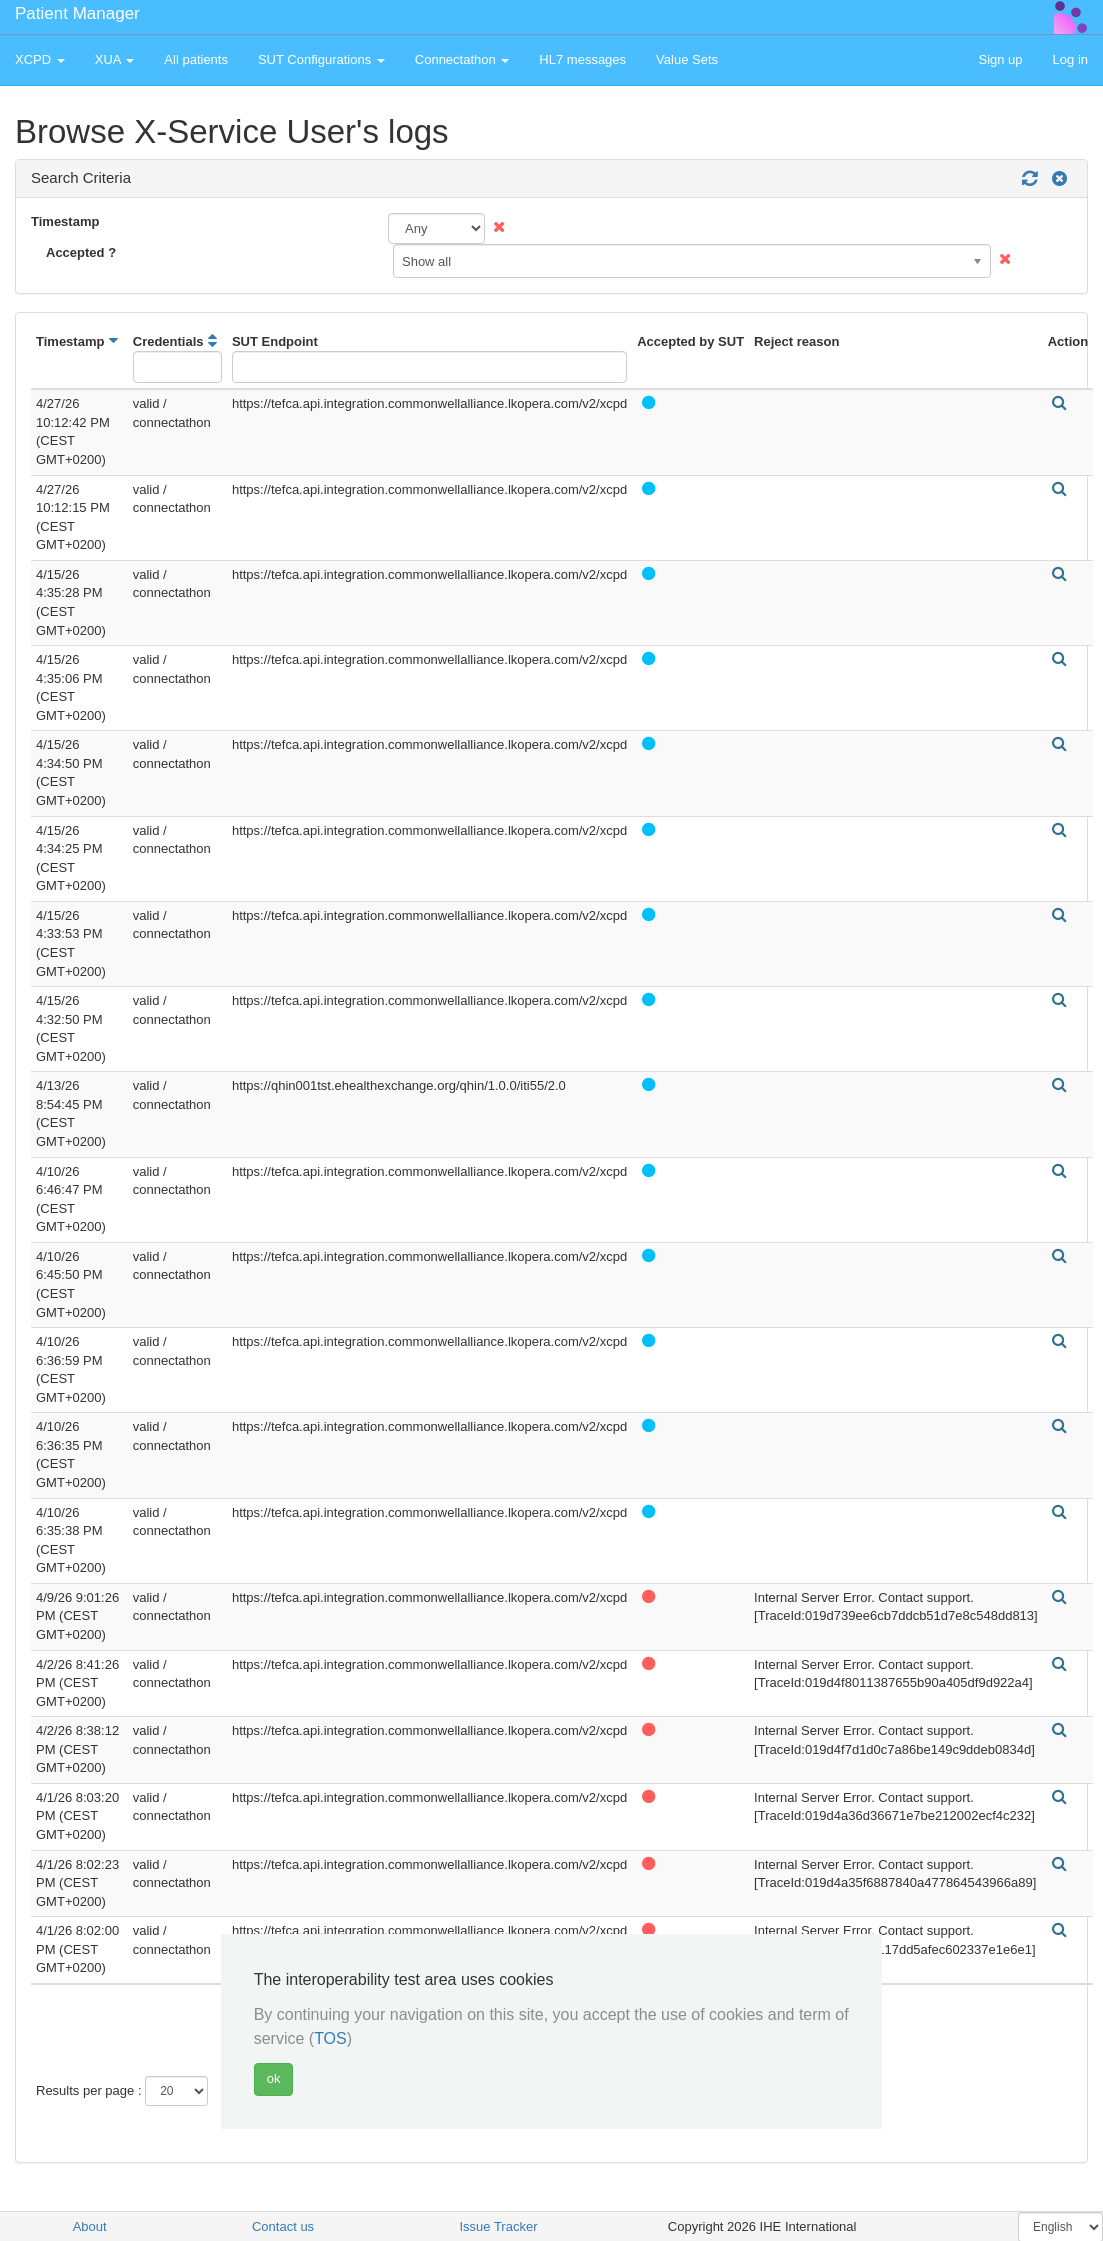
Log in (1070, 59)
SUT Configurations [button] (321, 59)
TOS (330, 2038)
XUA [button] (115, 59)
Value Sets (687, 59)
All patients (196, 59)
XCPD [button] (40, 59)
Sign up (1000, 59)
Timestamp (65, 221)
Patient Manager (77, 13)
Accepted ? (81, 252)
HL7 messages (582, 59)
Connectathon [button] (462, 59)
